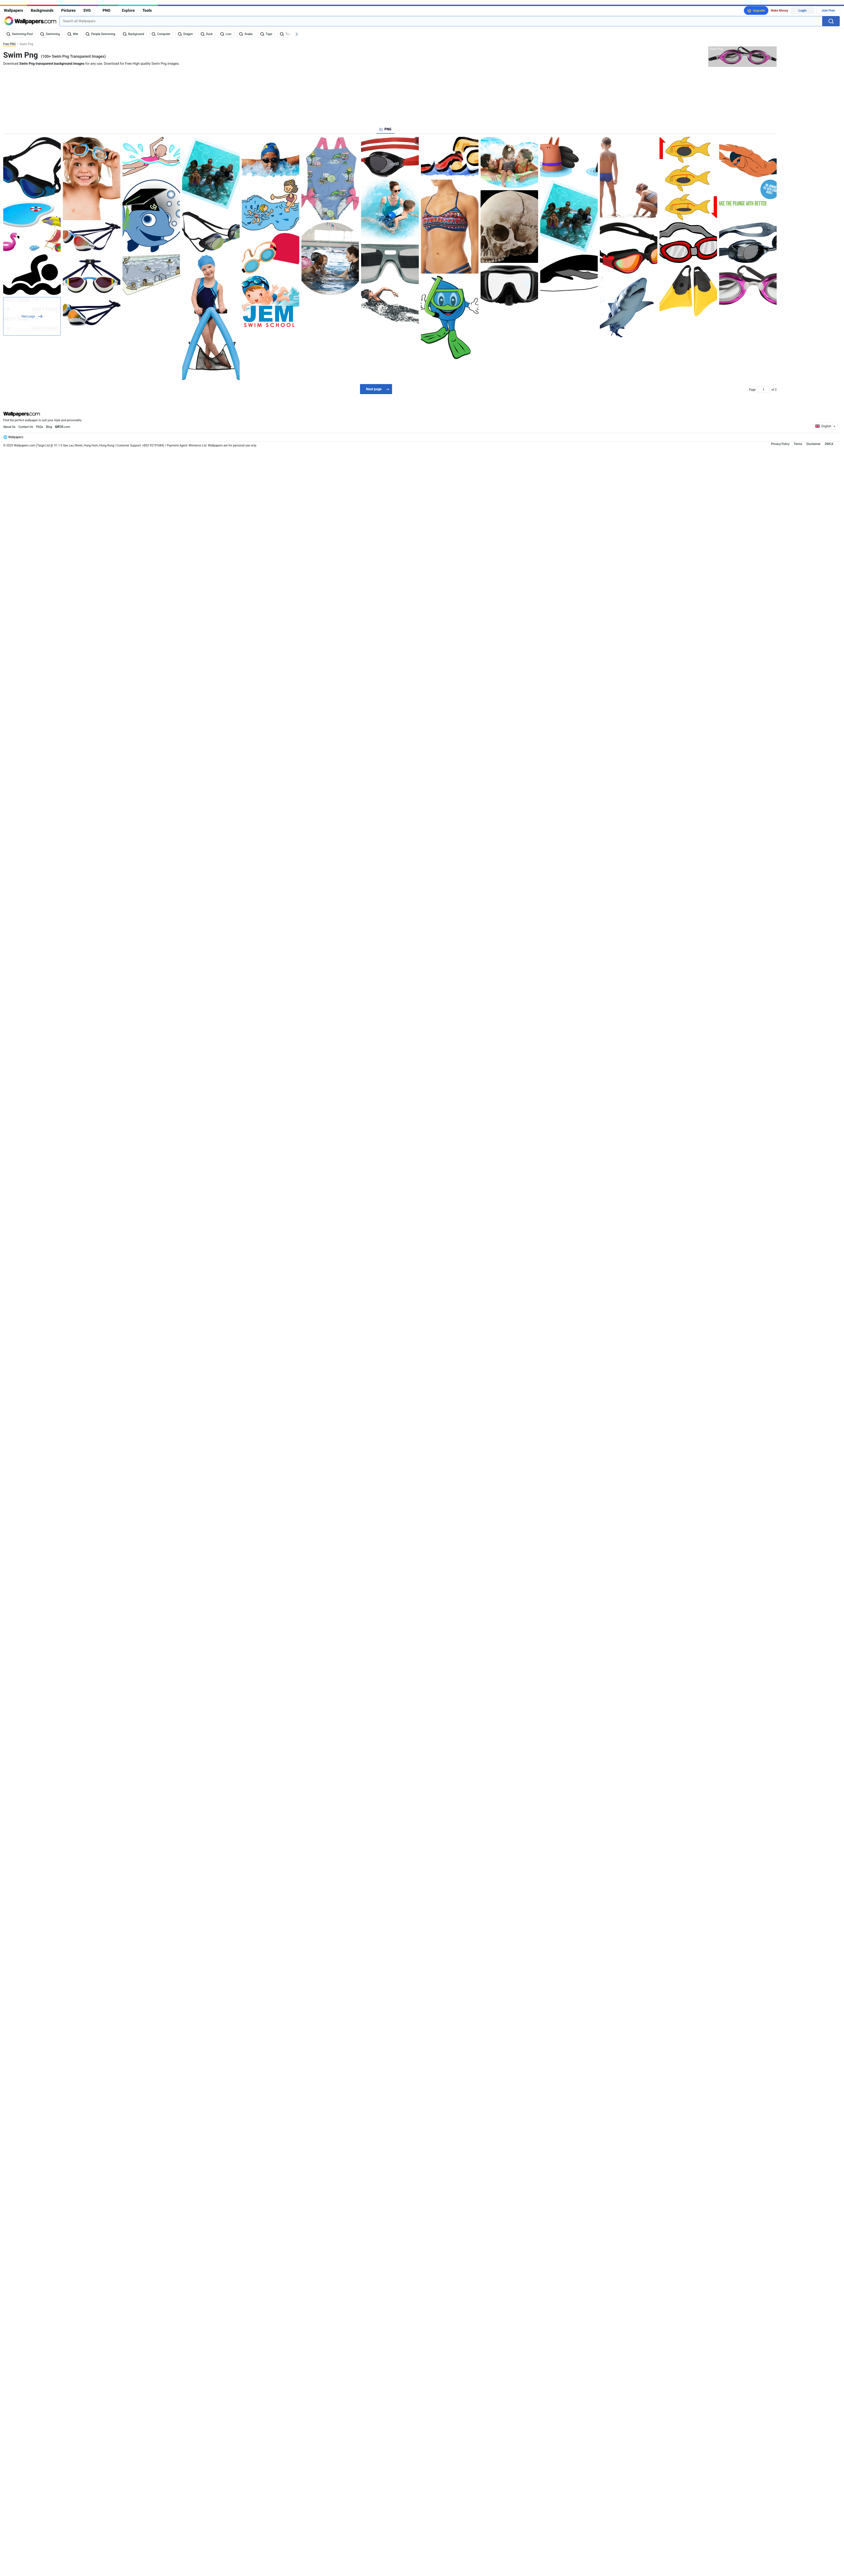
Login (802, 10)
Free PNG (9, 44)
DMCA (829, 444)
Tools (147, 10)
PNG (107, 10)
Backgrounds (42, 10)
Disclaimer (813, 444)
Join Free (828, 10)
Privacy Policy (780, 444)
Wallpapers (13, 10)
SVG (87, 10)
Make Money (779, 10)
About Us (9, 427)
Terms (798, 444)
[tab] (385, 129)
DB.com (62, 427)
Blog (49, 427)
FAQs (39, 427)
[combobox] (440, 21)
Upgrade (759, 10)
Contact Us (25, 427)
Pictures (68, 10)
